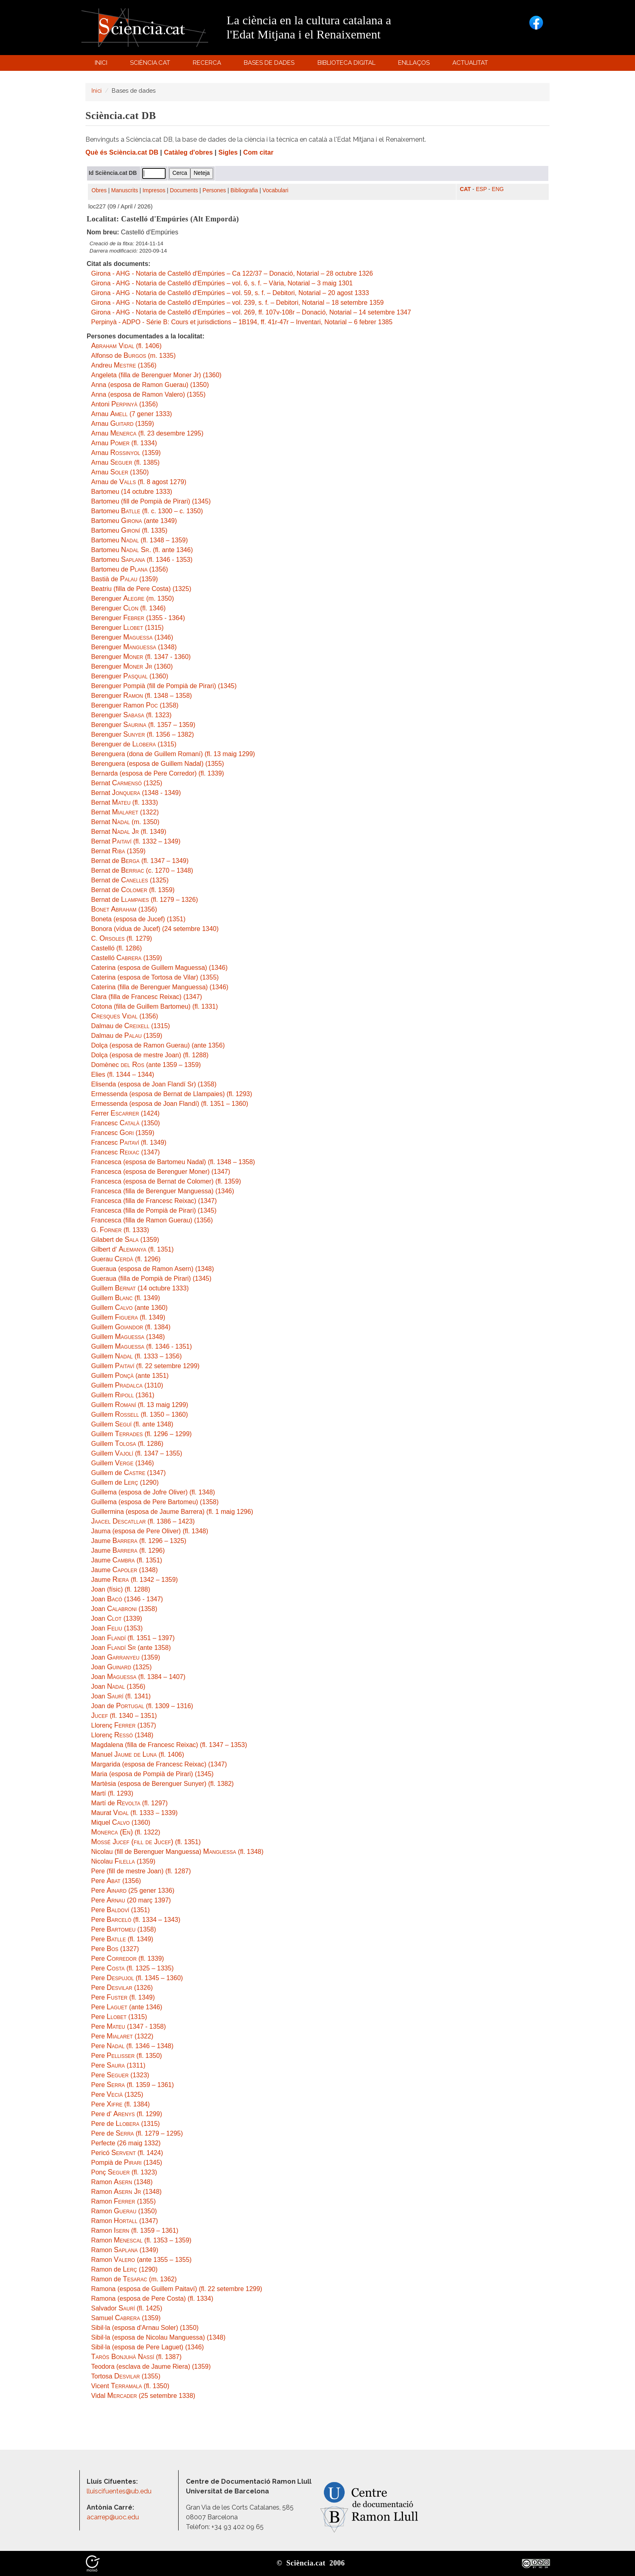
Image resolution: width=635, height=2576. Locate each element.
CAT (465, 189)
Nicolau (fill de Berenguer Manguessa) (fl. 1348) (177, 1851)
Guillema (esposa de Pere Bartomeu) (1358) (155, 1501)
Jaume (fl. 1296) (128, 1550)
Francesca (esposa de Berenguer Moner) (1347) (160, 1171)
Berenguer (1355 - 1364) (138, 617)
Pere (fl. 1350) (126, 2055)
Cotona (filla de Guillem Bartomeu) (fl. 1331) (154, 1006)
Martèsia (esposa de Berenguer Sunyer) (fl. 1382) (162, 1783)
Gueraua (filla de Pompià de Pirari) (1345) (151, 1278)
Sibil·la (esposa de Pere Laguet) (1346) (147, 2347)
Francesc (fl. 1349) (128, 1142)
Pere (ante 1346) (126, 2007)
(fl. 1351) (145, 1841)
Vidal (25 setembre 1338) (143, 2395)
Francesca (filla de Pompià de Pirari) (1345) (153, 1210)
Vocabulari (275, 190)
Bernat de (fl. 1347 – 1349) (140, 860)
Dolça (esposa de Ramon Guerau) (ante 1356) (158, 1045)
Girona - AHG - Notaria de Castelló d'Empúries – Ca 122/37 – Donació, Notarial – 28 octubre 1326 (232, 273)
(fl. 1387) (136, 2356)
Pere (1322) (122, 2036)
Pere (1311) (118, 2065)
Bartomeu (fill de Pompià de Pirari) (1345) (151, 501)
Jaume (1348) (124, 1569)
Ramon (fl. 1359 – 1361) (134, 2230)
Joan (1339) (116, 1618)
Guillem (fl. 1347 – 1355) (136, 1453)
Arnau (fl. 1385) (125, 462)
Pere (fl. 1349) (122, 1939)
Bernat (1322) (125, 812)
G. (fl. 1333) (120, 1229)
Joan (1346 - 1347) (127, 1599)
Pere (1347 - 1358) (128, 2026)
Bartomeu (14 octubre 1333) (131, 491)
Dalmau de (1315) (130, 1025)
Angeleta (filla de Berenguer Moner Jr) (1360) (156, 375)
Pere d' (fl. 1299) (126, 2114)
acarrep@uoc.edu (113, 2517)
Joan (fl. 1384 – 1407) (138, 1676)
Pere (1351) (120, 1909)
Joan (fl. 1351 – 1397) (133, 1637)
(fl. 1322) (125, 1832)
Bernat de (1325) (129, 880)
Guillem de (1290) (125, 1482)
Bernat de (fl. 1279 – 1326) (144, 899)
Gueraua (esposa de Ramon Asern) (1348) (152, 1268)
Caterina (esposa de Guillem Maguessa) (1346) (159, 967)
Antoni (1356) (124, 404)
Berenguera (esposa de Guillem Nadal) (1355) (157, 763)
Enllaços (414, 62)
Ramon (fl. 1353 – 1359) (141, 2240)
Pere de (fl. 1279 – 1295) (137, 2133)
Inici (101, 62)
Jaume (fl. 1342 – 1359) (134, 1579)
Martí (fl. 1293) (112, 1793)
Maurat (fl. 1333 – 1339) (134, 1812)
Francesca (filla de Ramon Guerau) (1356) (152, 1220)
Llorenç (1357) (123, 1725)
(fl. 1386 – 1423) (143, 1521)
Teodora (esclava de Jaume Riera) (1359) (151, 2366)
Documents (184, 190)
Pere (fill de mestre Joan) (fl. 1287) (141, 1871)
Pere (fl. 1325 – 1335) (132, 1968)
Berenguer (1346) (132, 637)
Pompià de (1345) (126, 2162)
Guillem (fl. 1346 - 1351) (141, 1346)
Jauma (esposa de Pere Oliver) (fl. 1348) (149, 1531)
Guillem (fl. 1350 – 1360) (139, 1414)
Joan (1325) (121, 1667)
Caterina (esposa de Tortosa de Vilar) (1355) (155, 977)
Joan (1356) (118, 1686)
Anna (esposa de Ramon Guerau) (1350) (150, 384)
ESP (481, 189)
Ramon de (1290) (124, 2269)
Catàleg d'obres (188, 152)
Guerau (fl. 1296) (125, 1259)
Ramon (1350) (124, 2211)
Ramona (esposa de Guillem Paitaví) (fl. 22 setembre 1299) (176, 2288)
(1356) (124, 909)
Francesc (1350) (125, 1123)
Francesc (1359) (122, 1132)
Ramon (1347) (124, 2220)
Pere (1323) (120, 2075)
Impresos (154, 190)
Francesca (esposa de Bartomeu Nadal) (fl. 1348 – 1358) (173, 1161)
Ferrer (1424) (125, 1113)
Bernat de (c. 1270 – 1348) (142, 870)
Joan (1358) (124, 1608)
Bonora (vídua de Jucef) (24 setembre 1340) (155, 928)
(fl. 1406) (126, 345)
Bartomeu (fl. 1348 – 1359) (139, 540)
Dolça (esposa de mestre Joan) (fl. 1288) (150, 1055)
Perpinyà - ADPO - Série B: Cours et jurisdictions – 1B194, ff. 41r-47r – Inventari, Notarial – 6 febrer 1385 (241, 322)
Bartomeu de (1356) (129, 569)
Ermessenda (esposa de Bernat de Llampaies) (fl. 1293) (171, 1093)
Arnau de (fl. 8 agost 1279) (138, 481)
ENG (498, 189)
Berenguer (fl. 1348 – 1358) (141, 695)
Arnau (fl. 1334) (124, 443)
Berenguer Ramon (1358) (135, 705)
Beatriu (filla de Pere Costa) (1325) (141, 588)
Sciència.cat (151, 64)
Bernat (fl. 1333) (124, 802)
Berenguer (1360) (132, 666)
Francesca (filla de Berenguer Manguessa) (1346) (162, 1191)
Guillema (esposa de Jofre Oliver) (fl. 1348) (153, 1492)
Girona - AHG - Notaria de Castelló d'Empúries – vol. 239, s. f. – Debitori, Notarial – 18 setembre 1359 (237, 302)
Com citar (258, 152)
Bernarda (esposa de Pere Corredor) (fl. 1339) (157, 773)
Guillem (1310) (127, 1385)
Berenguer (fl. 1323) (131, 715)
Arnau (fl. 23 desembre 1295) (147, 433)
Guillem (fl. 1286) (127, 1443)
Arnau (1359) (122, 423)
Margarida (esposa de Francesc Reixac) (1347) (159, 1764)
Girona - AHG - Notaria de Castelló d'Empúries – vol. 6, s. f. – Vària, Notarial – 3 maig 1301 (222, 283)
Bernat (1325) (126, 783)
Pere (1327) (115, 1948)
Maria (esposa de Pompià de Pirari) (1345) (152, 1773)
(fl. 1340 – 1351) (124, 1715)
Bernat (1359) (118, 851)
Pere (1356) (116, 1880)
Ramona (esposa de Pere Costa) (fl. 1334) (152, 2298)
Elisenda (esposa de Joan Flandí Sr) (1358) (154, 1084)
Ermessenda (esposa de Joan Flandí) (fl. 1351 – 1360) (169, 1103)
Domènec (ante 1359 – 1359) (146, 1064)
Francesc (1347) (125, 1152)
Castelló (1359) (126, 957)
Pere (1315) (119, 2016)
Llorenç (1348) (122, 1735)
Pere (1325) (117, 2094)
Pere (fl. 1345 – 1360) (137, 1978)
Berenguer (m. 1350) (132, 598)
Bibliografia (244, 190)
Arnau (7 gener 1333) (131, 413)
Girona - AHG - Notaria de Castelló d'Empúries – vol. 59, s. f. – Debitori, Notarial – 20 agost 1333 (230, 292)
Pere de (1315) (125, 2123)
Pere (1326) (122, 1987)
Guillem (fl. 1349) (125, 1297)
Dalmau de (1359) (126, 1035)
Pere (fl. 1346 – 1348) (132, 2046)
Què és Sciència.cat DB (121, 152)
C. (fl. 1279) (121, 938)
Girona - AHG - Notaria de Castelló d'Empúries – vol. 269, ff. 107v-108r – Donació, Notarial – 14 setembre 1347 (251, 312)
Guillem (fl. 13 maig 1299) (139, 1404)
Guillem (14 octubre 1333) (140, 1288)
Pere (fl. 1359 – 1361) (132, 2084)
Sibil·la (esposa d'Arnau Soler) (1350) (144, 2327)
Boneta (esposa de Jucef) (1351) (138, 919)
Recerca (208, 64)
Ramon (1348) (122, 2182)
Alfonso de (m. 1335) (133, 355)
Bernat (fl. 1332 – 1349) (136, 841)
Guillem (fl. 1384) (130, 1327)
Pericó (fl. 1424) (127, 2152)
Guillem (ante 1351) (129, 1375)
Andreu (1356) (123, 365)
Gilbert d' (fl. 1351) (132, 1249)
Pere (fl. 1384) (120, 2104)
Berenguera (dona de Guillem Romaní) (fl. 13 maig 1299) (173, 753)
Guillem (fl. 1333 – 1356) (136, 1356)
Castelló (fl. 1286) (116, 948)
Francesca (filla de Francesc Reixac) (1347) (154, 1200)
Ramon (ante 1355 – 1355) (141, 2259)
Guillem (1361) (122, 1395)
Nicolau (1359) (123, 1861)
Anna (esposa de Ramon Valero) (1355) (148, 394)
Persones (214, 190)
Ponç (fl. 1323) (124, 2172)
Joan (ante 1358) (131, 1647)
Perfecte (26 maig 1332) (126, 2143)
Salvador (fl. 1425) (126, 2308)
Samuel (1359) (125, 2318)
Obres (99, 190)
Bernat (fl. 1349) (128, 831)
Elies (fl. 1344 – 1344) (122, 1074)
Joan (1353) (117, 1628)
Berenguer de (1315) (134, 744)
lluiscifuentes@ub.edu (120, 2491)
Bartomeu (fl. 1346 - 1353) (141, 559)
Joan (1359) (125, 1657)
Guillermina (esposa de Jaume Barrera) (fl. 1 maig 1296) (172, 1511)
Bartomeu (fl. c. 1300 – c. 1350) (147, 511)
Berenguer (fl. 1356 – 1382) (142, 734)
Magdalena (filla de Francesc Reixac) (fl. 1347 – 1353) (169, 1744)
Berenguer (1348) (134, 647)
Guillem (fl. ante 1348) (132, 1424)
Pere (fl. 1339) (127, 1958)
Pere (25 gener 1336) (133, 1890)
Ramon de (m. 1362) (134, 2279)
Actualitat (471, 64)
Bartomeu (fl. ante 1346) (142, 549)
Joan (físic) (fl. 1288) (120, 1589)
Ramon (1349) (124, 2250)
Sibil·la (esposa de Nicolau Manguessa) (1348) (158, 2337)
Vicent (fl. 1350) (130, 2386)
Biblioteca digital (347, 64)
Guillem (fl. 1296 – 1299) (141, 1433)
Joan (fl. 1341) (121, 1696)
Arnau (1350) (120, 472)
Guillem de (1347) (128, 1472)
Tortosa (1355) (125, 2376)
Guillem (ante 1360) (129, 1307)
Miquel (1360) (120, 1822)
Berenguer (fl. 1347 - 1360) (141, 656)
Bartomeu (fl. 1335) (129, 530)
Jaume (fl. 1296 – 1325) (138, 1540)
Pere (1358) (123, 1929)
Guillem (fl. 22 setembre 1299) (145, 1365)
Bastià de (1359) (124, 579)
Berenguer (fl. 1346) (128, 608)
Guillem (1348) (128, 1336)
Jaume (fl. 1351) (126, 1560)
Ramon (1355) (123, 2201)
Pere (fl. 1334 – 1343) (135, 1919)
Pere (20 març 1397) (131, 1900)
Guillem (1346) (122, 1463)
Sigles (228, 152)
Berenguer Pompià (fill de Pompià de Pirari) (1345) (164, 685)
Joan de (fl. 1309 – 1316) (142, 1705)
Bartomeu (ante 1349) (134, 520)
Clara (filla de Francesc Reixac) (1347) (146, 996)
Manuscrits (124, 190)
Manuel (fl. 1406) (137, 1754)
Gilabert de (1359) (125, 1239)
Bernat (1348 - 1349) (136, 792)
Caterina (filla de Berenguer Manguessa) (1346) (159, 987)
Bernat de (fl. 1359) (133, 889)
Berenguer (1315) (127, 627)
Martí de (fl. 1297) (129, 1803)
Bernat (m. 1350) (125, 821)
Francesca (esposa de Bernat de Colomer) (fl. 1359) (166, 1181)
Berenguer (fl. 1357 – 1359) (143, 724)
